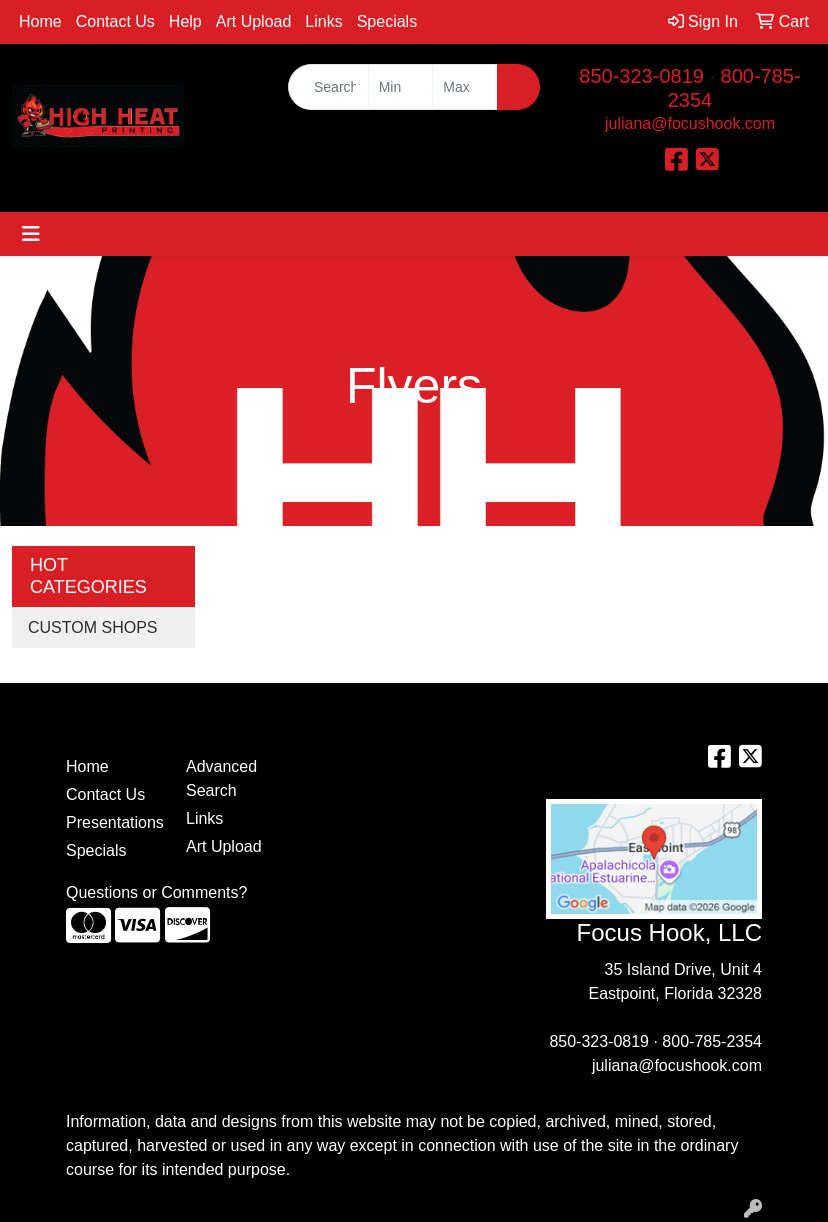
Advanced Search (221, 778)
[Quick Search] (328, 87)
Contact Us (115, 21)
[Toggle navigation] (31, 234)
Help (185, 21)
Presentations (114, 822)
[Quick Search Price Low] (401, 87)
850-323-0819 (641, 76)
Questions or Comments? (156, 892)
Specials (387, 21)
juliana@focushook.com (690, 123)
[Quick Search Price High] (465, 87)
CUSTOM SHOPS (93, 627)
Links (323, 21)
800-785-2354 (712, 1041)
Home (40, 21)
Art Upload (254, 21)
